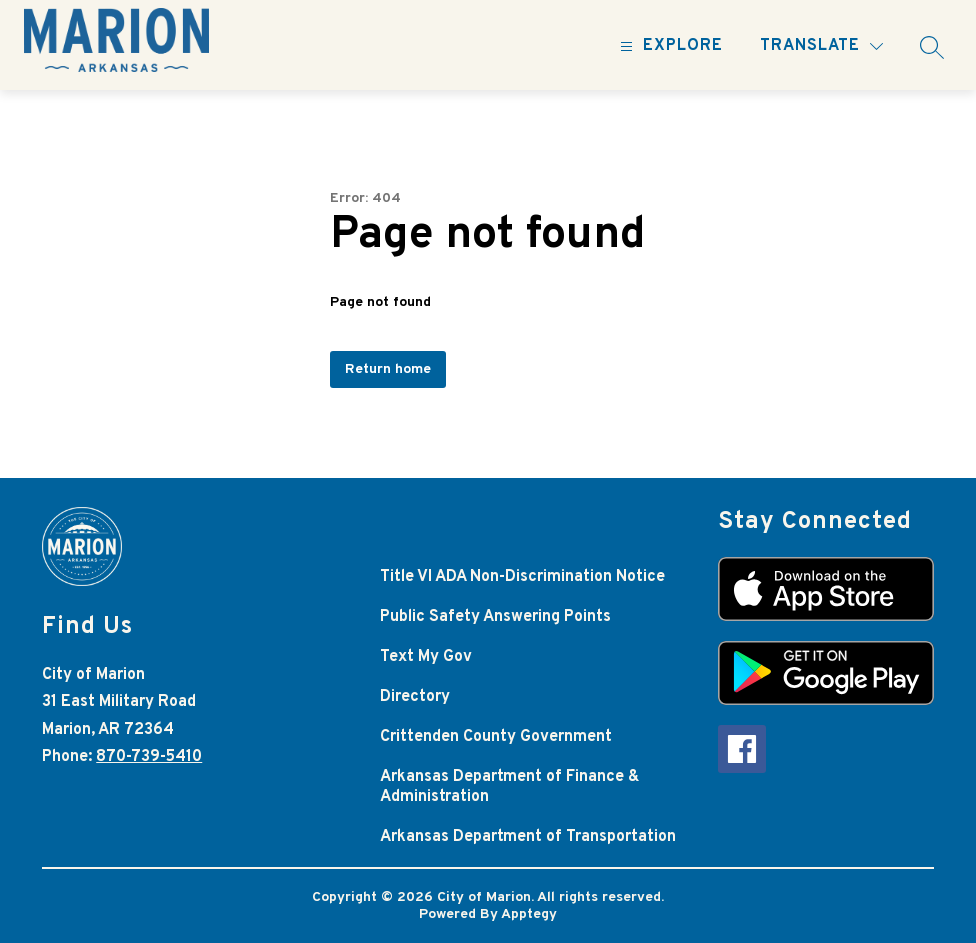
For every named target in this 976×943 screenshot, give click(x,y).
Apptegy (529, 914)
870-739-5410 (149, 757)
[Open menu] (669, 46)
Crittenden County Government (496, 737)
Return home (388, 369)
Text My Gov (426, 657)
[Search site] (932, 47)
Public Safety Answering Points (495, 617)
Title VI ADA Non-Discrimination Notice (522, 577)
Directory (415, 697)
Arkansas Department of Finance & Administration (509, 787)
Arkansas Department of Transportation (528, 837)
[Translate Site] (821, 46)
